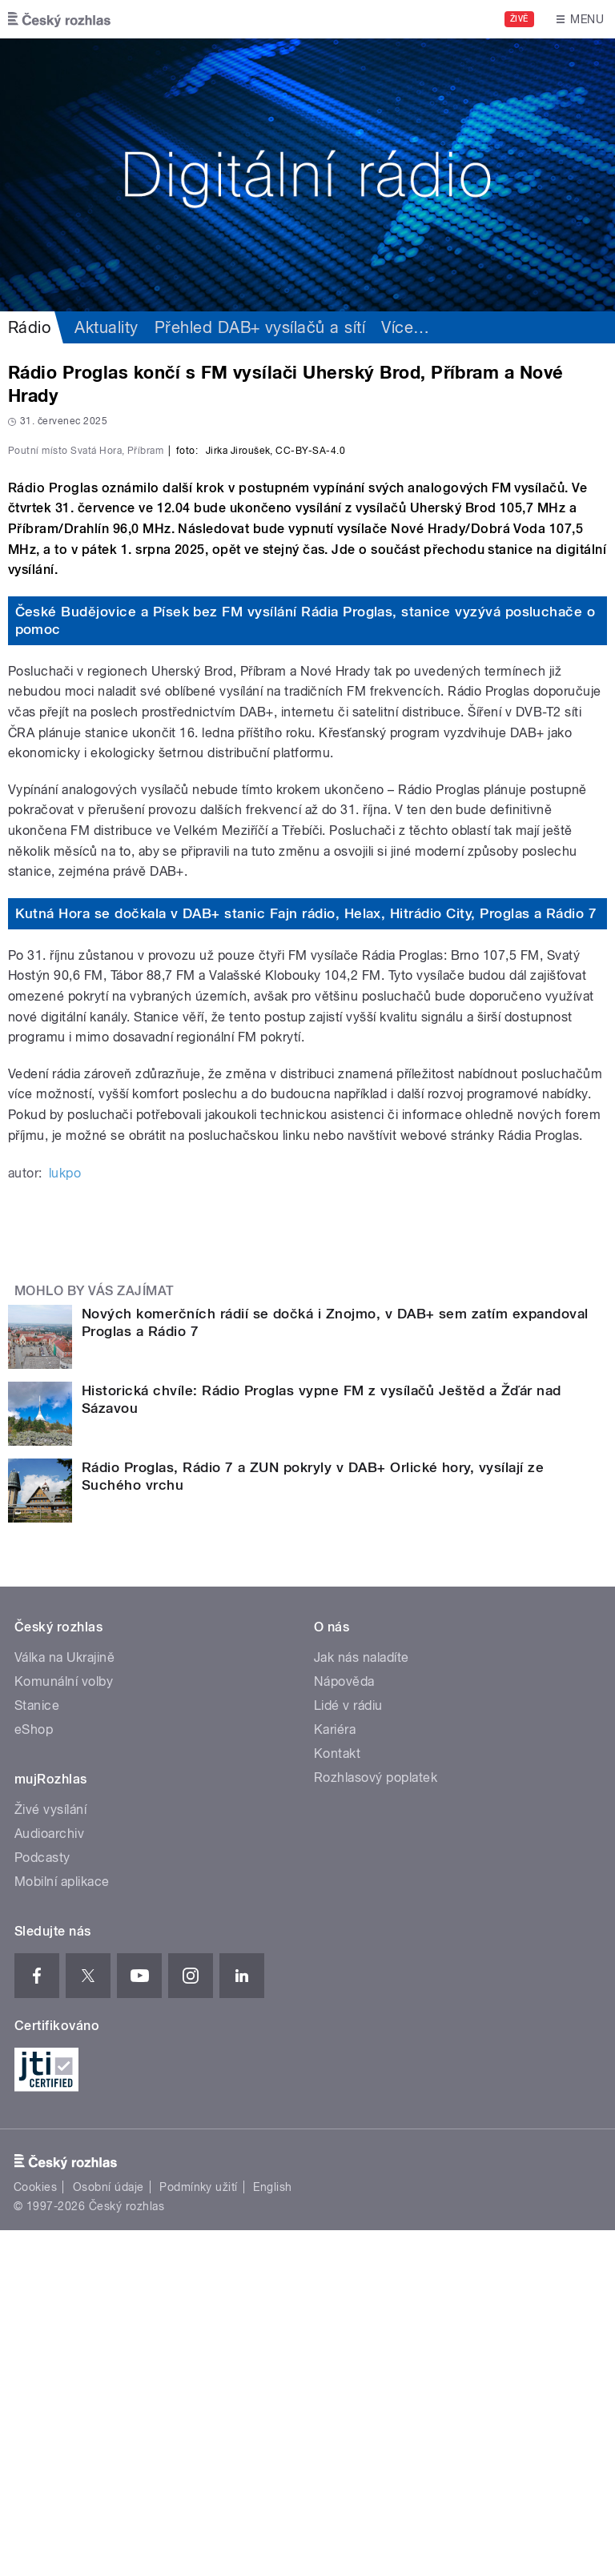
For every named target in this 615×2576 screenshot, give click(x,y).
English (272, 2532)
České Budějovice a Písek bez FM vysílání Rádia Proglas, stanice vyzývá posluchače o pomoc (305, 966)
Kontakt (337, 2099)
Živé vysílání (50, 2155)
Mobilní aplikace (62, 2227)
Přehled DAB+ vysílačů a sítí (260, 327)
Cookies (35, 2532)
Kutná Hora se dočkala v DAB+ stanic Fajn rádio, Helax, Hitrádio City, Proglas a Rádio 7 (306, 1259)
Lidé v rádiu (348, 2051)
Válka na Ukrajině (64, 2003)
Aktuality (106, 327)
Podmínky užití (198, 2532)
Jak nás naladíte (361, 2003)
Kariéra (335, 2075)
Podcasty (42, 2203)
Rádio (29, 327)
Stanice (36, 2051)
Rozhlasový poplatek (375, 2123)
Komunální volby (63, 2027)
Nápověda (344, 2027)
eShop (33, 2075)
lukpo (65, 1519)
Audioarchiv (49, 2179)
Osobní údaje (108, 2532)
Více (405, 327)
